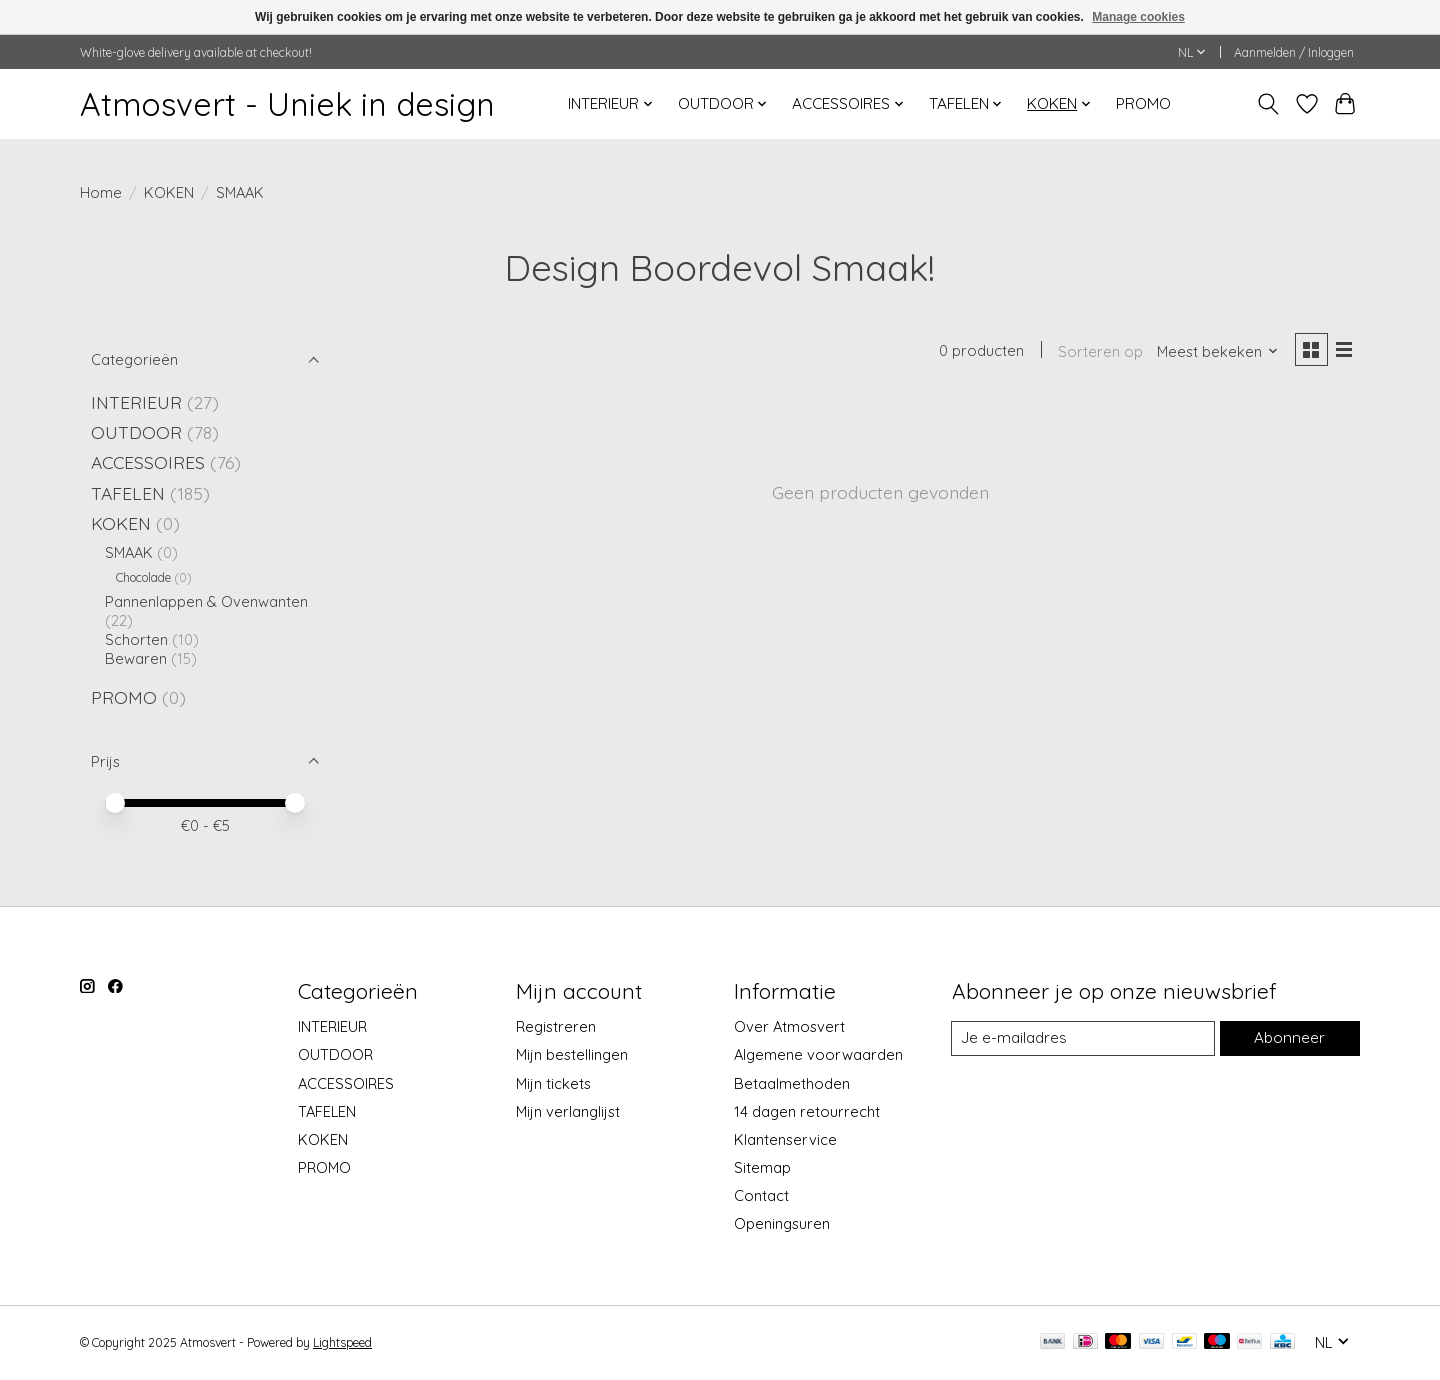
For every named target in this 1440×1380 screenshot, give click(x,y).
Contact (761, 1195)
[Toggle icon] (1268, 104)
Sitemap (762, 1167)
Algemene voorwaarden (818, 1054)
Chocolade (143, 577)
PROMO (1143, 103)
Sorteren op (1096, 352)
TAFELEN (128, 493)
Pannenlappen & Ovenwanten (206, 601)
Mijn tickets (553, 1083)
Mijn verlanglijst (568, 1111)
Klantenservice (785, 1139)
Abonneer (1289, 1038)
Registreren (556, 1026)
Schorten (136, 639)
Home (101, 192)
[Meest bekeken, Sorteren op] (1214, 352)
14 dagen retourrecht (807, 1111)
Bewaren (136, 658)
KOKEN (169, 192)
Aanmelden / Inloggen (1294, 52)
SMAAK (129, 552)
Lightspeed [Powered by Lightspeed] (342, 1342)
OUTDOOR (136, 432)
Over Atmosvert (789, 1026)
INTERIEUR (136, 402)
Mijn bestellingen (572, 1054)
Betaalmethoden (792, 1083)
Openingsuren (782, 1223)
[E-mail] (1083, 1039)
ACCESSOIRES (148, 462)
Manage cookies (1138, 17)
